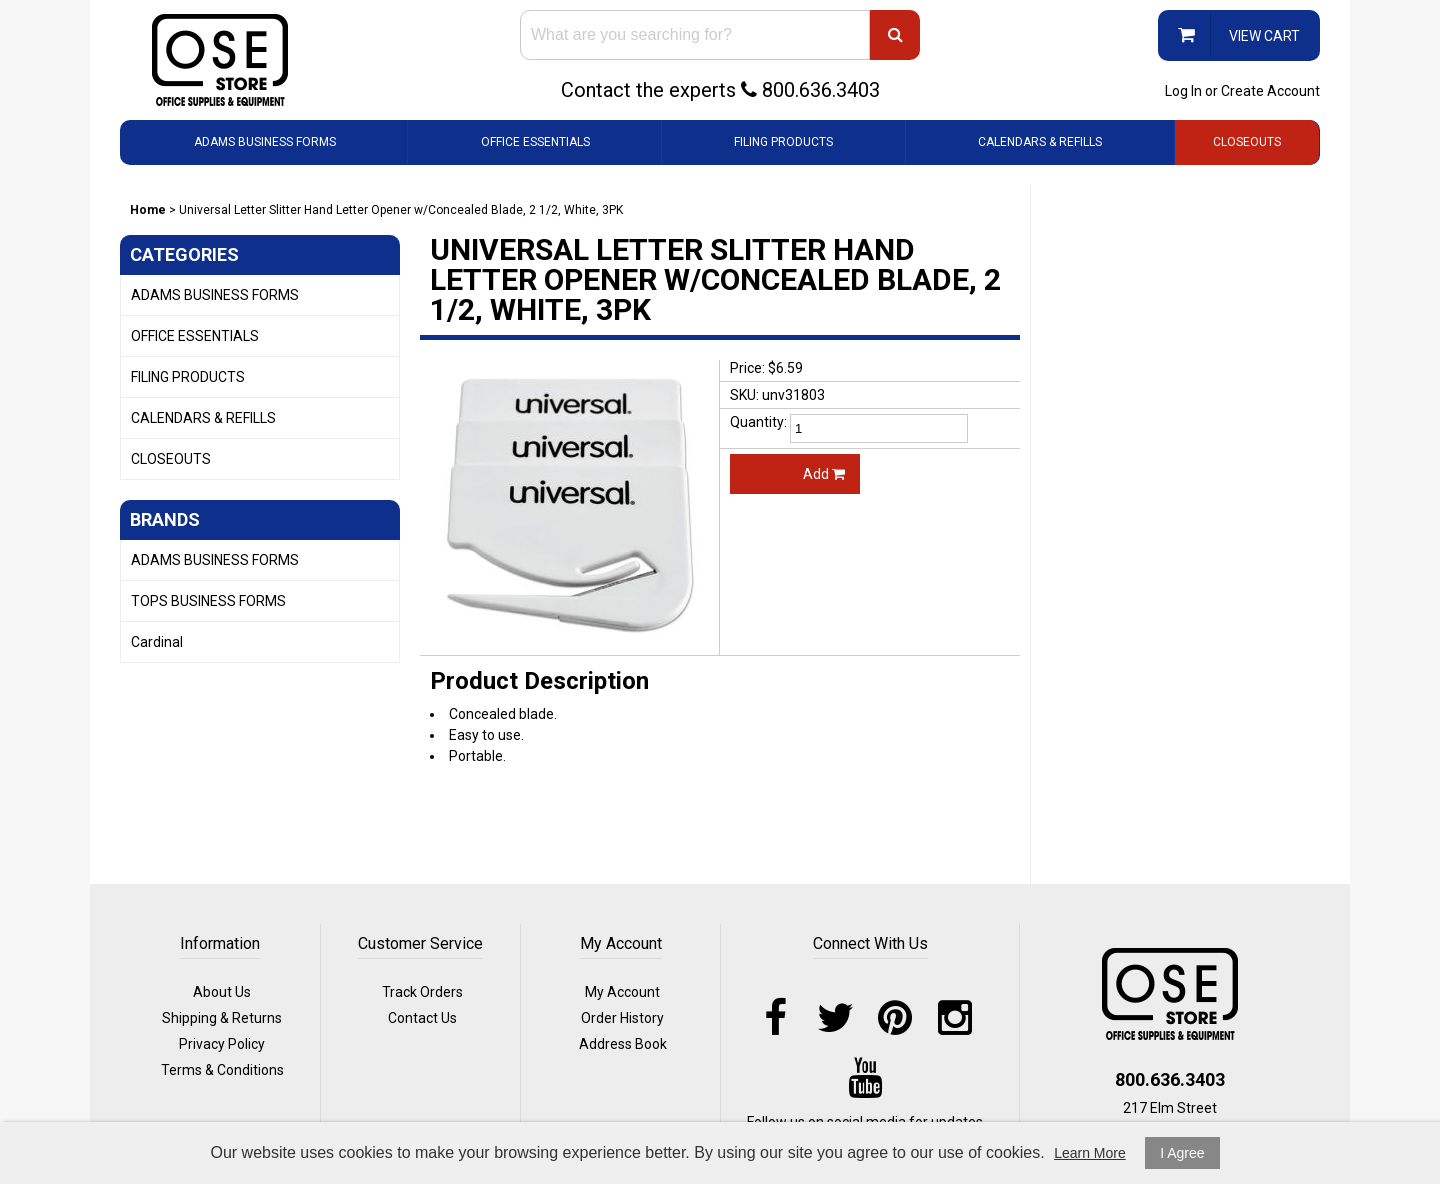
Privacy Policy (222, 1044)
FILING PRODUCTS (783, 142)
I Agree (1182, 1153)
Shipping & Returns (222, 1018)
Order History (622, 1018)
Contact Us (422, 1018)
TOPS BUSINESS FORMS (208, 601)
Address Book (623, 1044)
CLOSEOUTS (1247, 142)
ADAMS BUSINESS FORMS (265, 142)
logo (1170, 994)
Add (824, 474)
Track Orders (422, 992)
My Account (622, 992)
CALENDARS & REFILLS (1040, 142)
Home (148, 210)
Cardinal (157, 642)
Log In (1183, 91)
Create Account (1270, 91)
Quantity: (758, 422)
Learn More (1090, 1153)
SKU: (744, 395)
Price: (747, 368)
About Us (222, 992)
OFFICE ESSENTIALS (535, 142)
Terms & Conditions (222, 1070)
